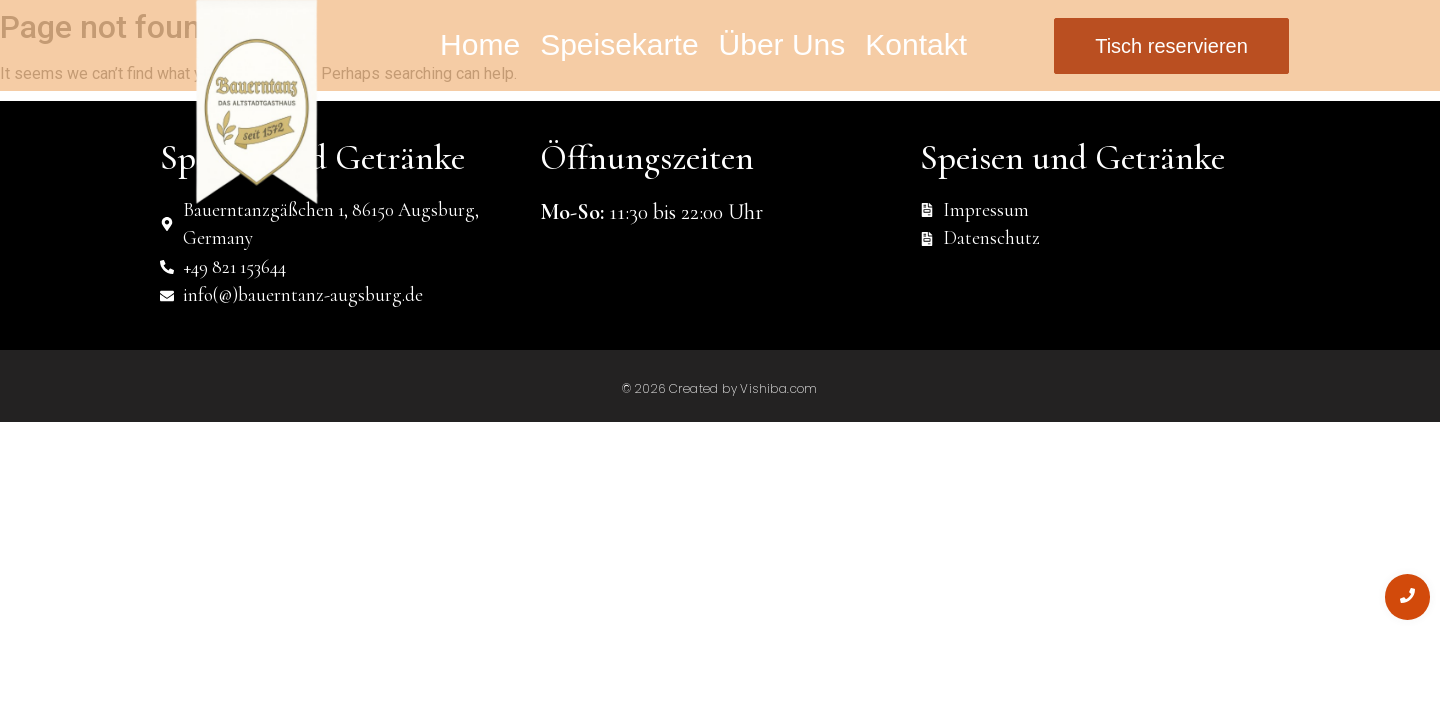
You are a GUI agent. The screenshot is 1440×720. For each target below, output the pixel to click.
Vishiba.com (778, 388)
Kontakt (916, 44)
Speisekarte (619, 44)
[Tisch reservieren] (1171, 46)
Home (480, 44)
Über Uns (782, 44)
